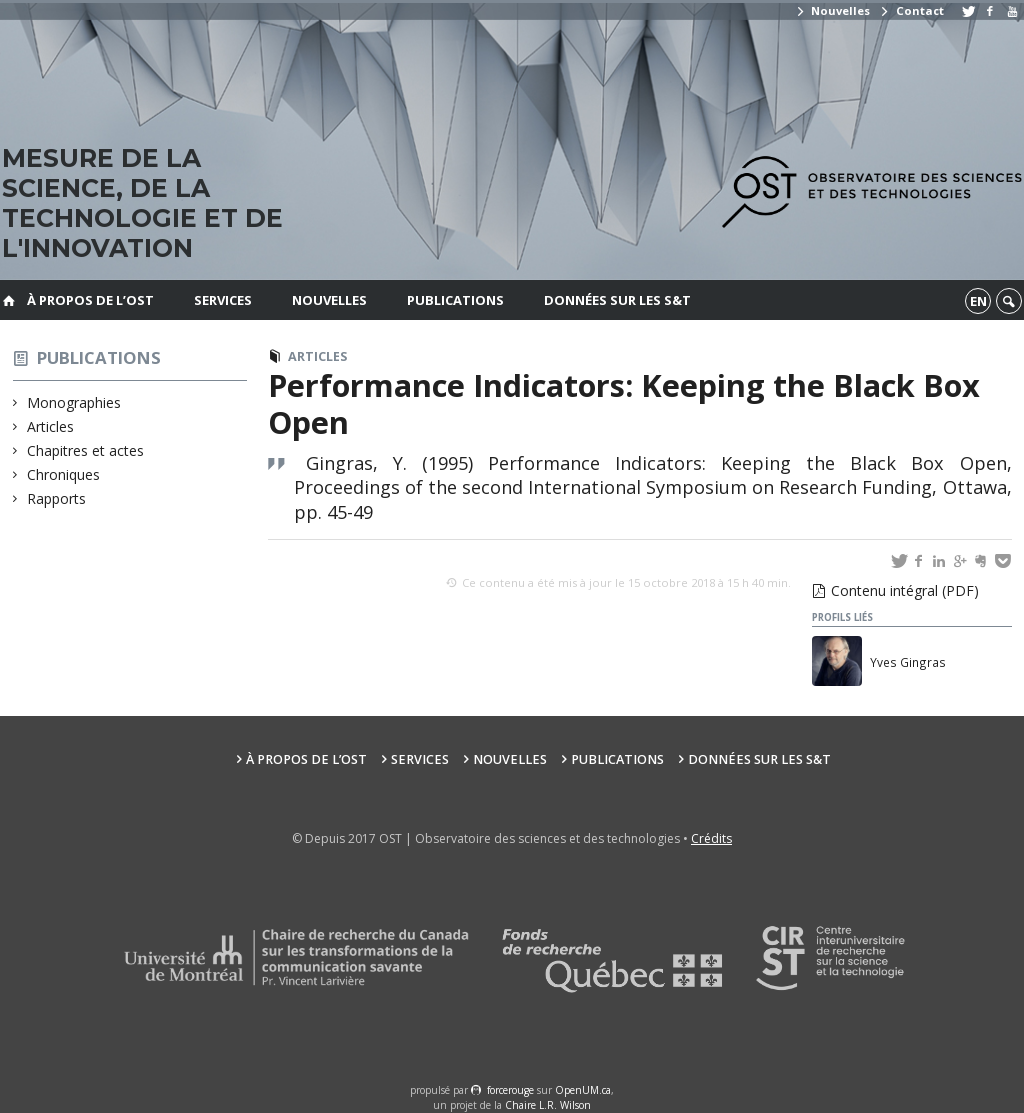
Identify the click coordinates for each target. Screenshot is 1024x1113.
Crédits (711, 838)
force (510, 1090)
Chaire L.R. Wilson (548, 1105)
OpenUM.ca (583, 1090)
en (978, 301)
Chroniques (64, 474)
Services (223, 300)
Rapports (57, 498)
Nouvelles (832, 10)
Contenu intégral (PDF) (905, 590)
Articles (51, 426)
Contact (911, 10)
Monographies (74, 402)
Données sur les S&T (617, 300)
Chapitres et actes (86, 450)
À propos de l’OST (90, 300)
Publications (455, 300)
